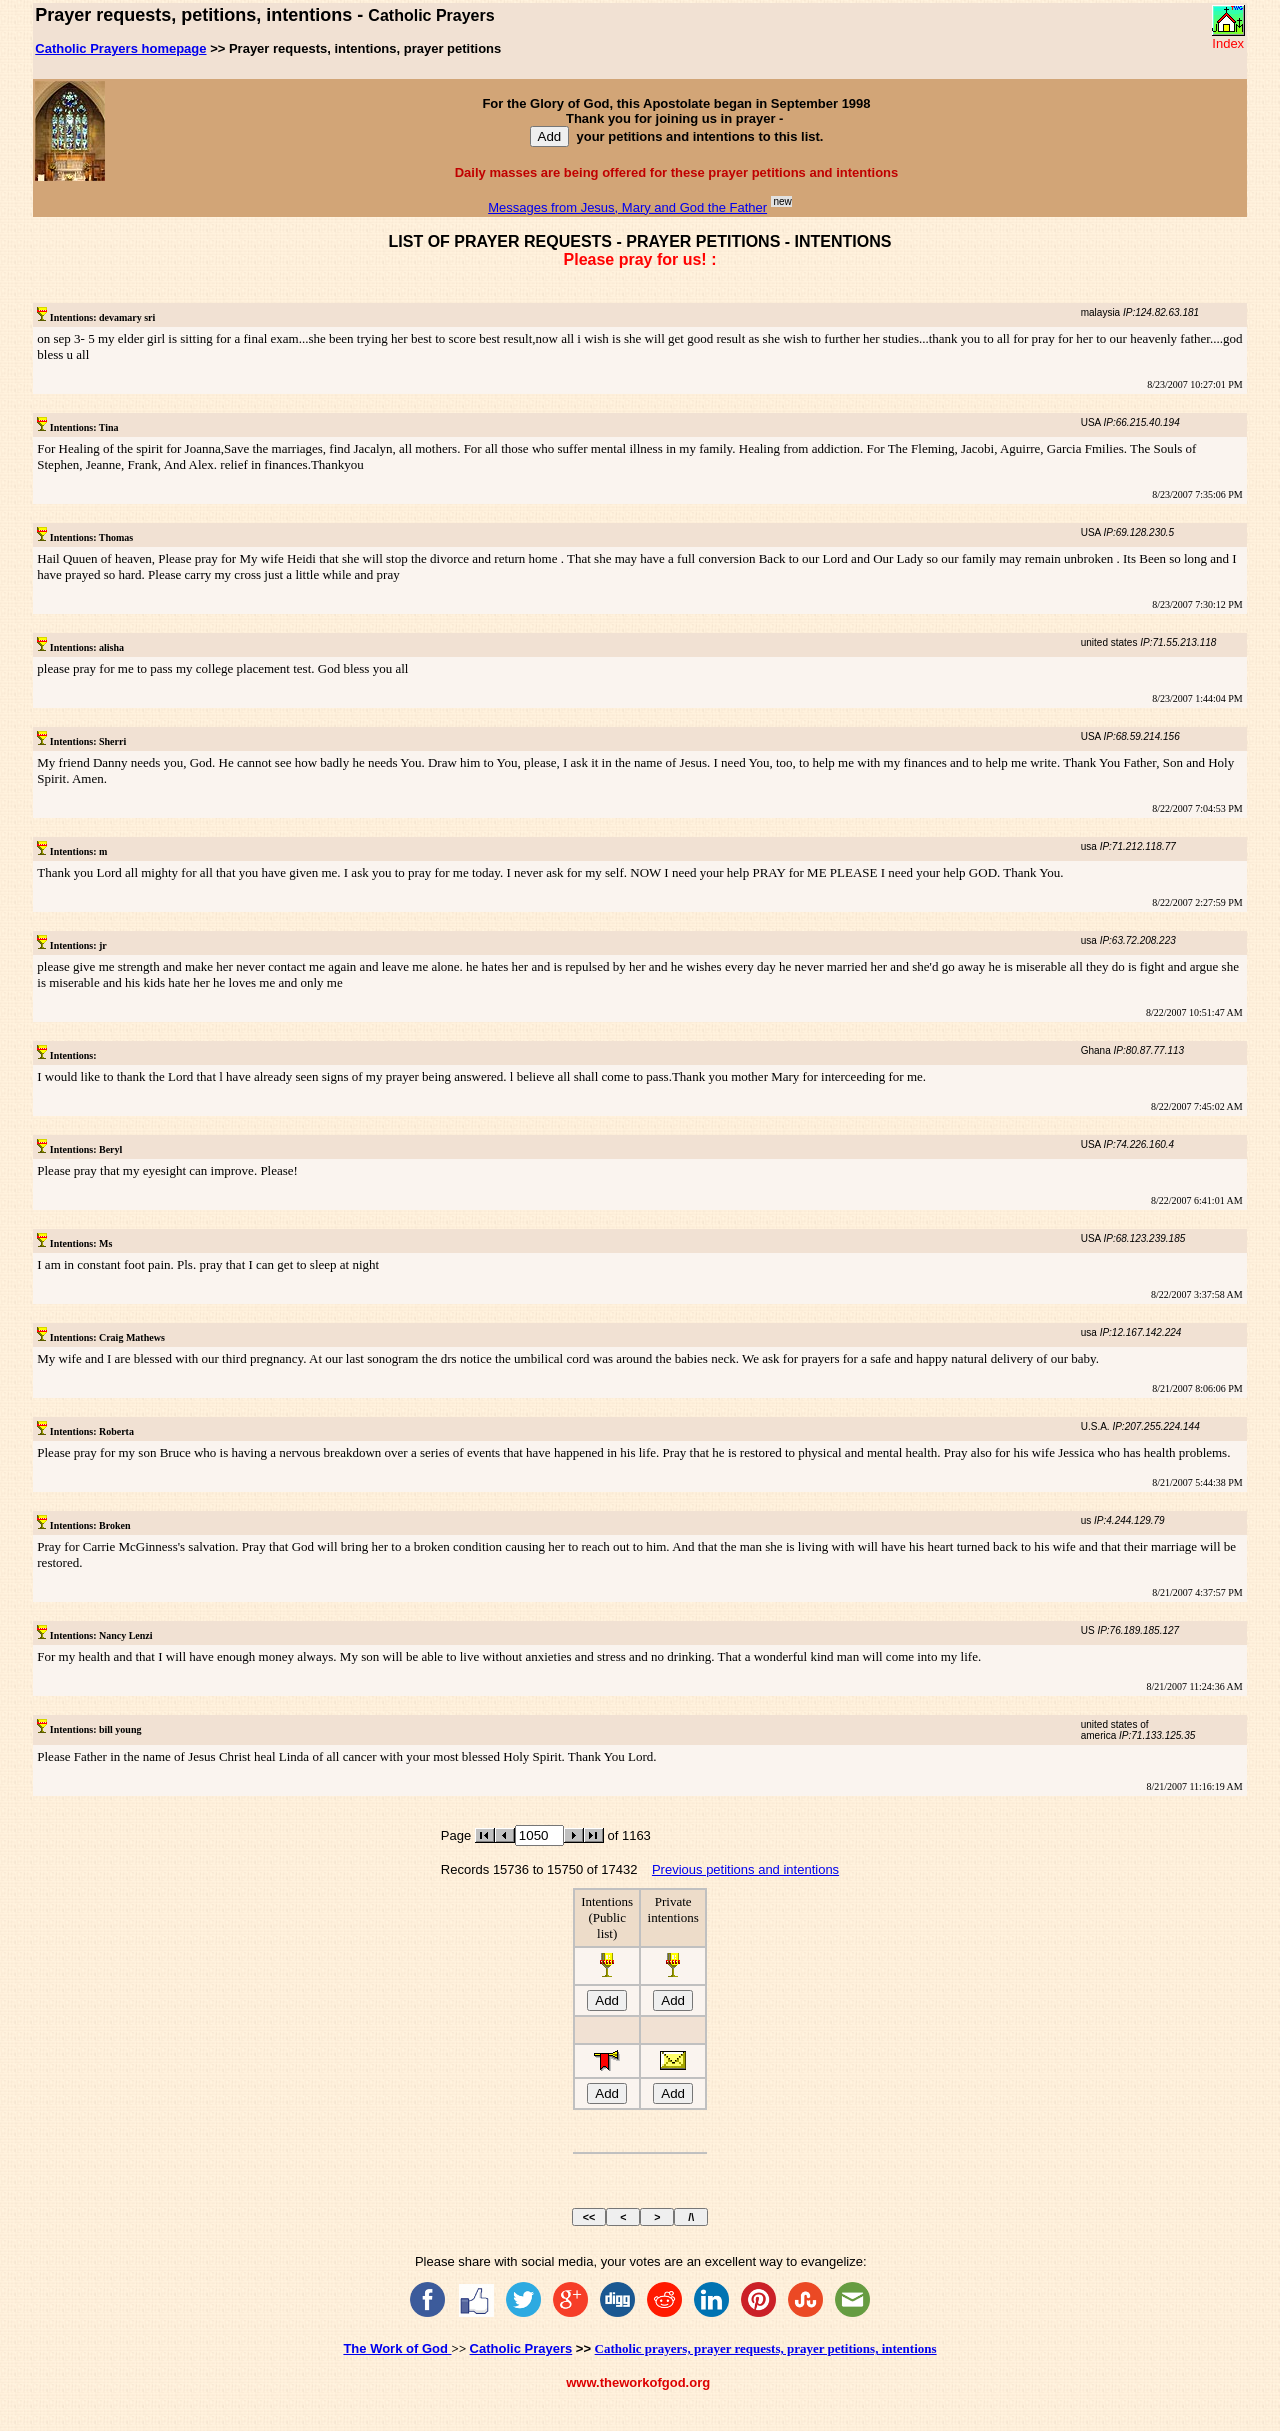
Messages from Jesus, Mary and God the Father (627, 207)
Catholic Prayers (521, 2348)
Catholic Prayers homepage (120, 48)
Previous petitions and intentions (745, 1869)
